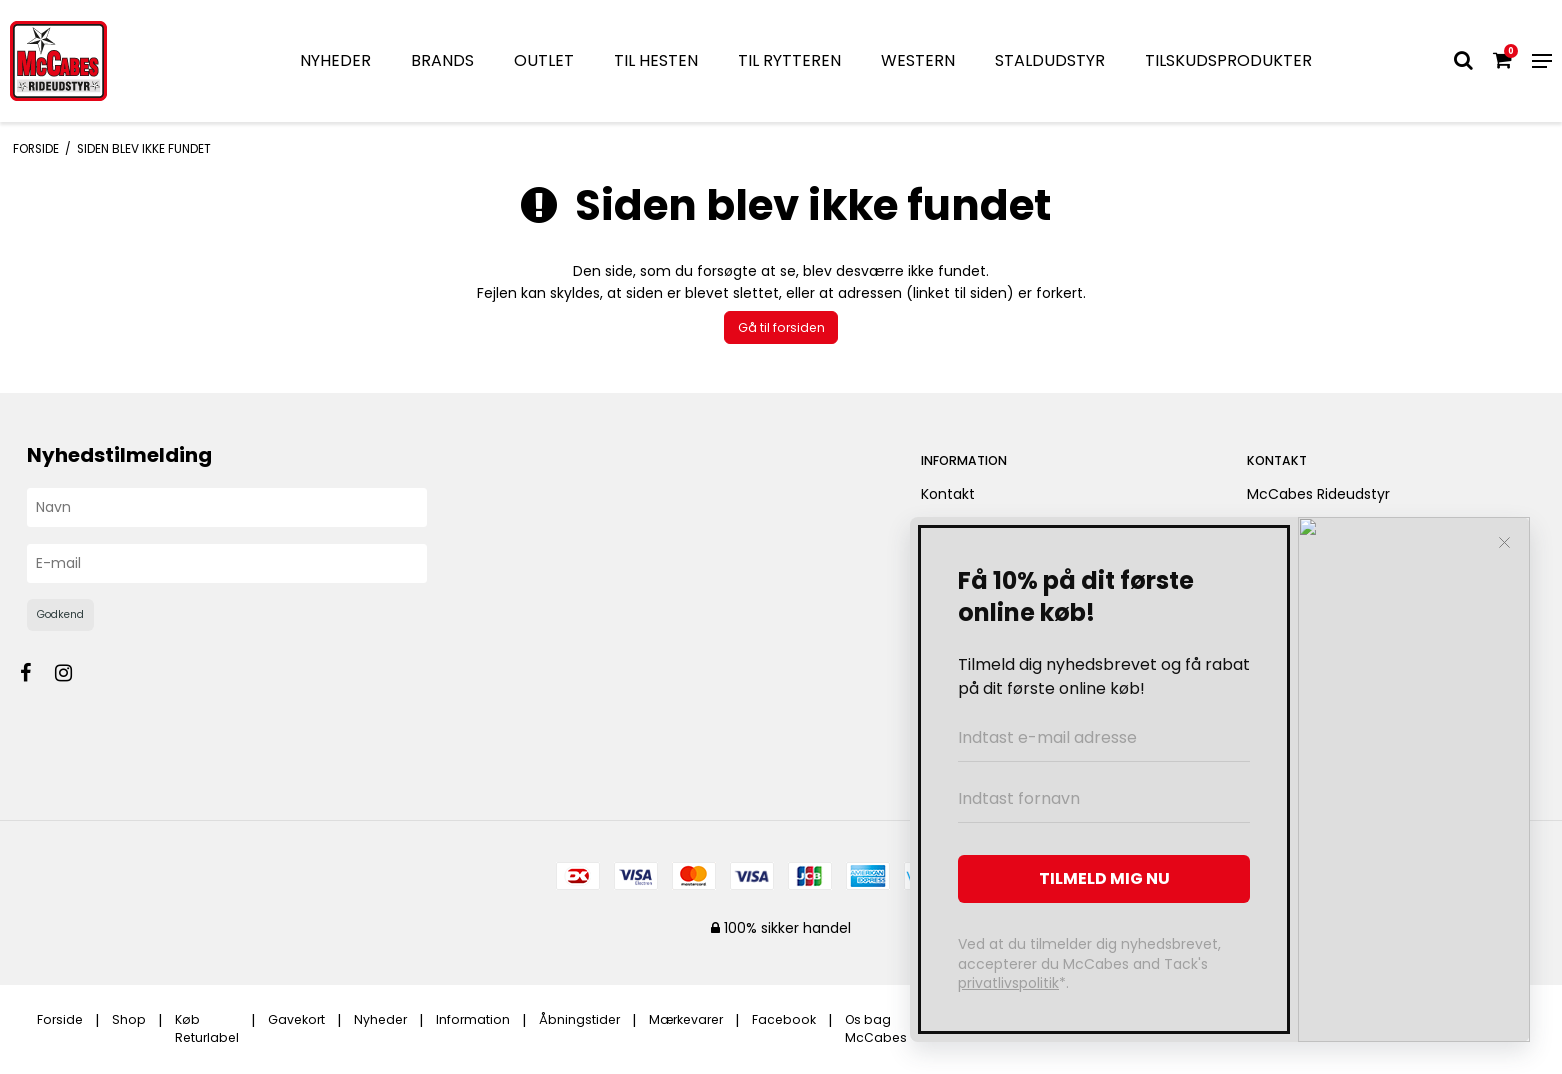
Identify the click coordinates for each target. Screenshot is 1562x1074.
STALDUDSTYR (1050, 60)
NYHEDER (335, 60)
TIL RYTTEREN (789, 60)
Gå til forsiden (781, 327)
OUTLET (544, 60)
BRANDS (442, 60)
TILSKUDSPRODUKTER (1228, 60)
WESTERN (918, 60)
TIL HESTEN (656, 60)
